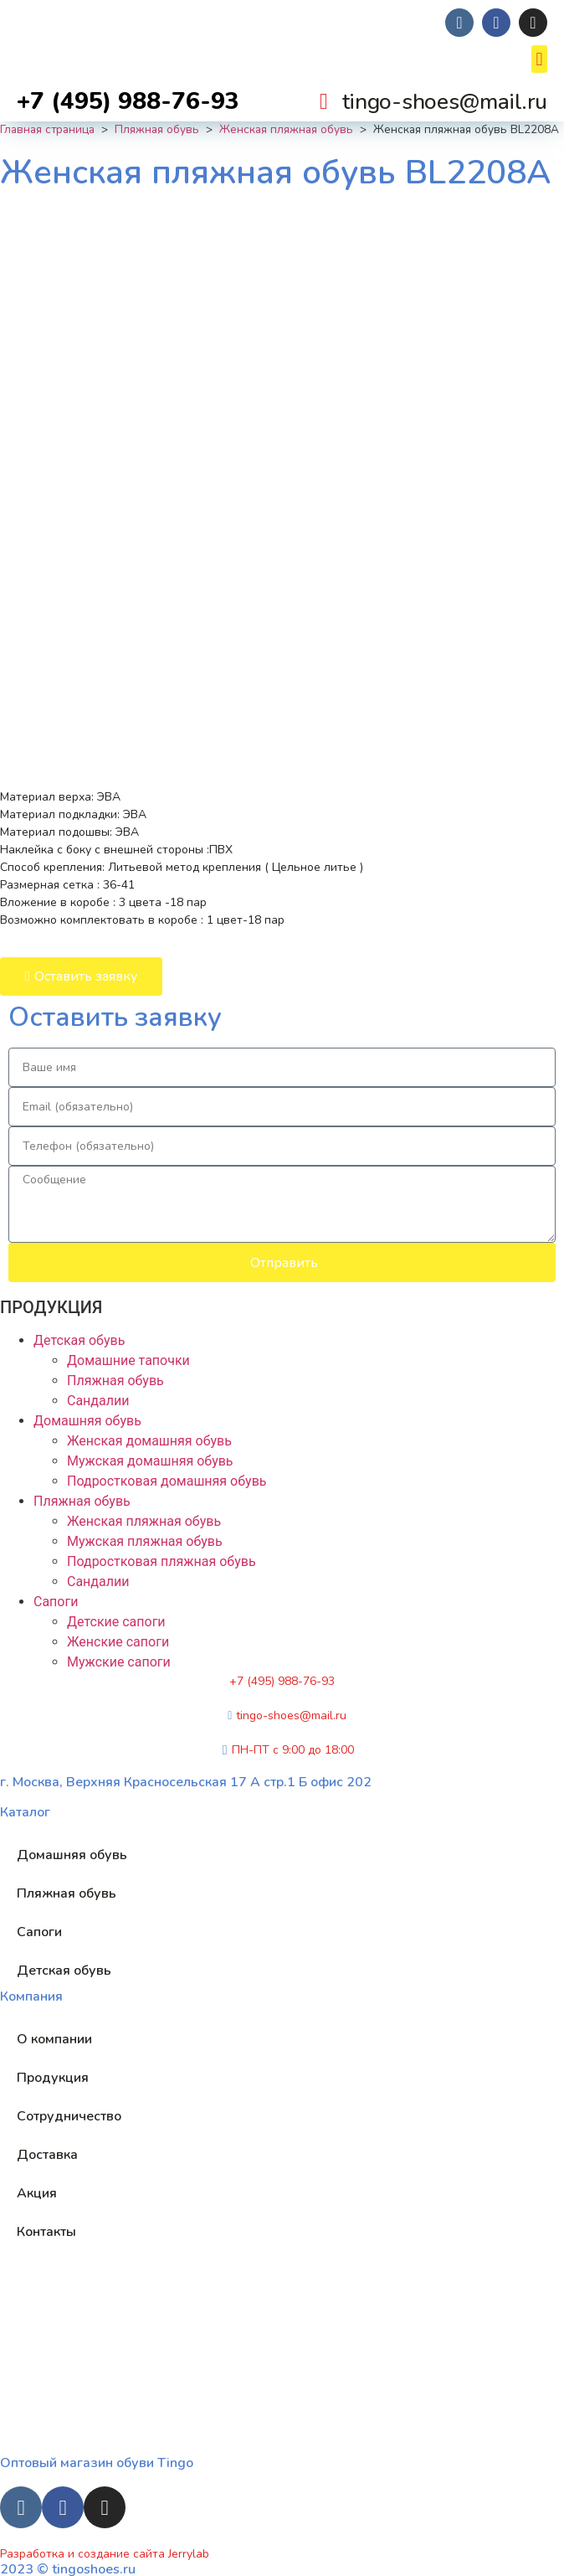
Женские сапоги (118, 1642)
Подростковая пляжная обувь (161, 1561)
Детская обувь (79, 1340)
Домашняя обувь (87, 1421)
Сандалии (98, 1401)
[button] (539, 59)
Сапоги (55, 1602)
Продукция (53, 2078)
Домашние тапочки (128, 1360)
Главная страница (47, 129)
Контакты (46, 2232)
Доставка (47, 2155)
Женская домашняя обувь (149, 1441)
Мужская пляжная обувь (145, 1541)
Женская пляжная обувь (286, 129)
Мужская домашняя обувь (150, 1461)
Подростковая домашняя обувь (166, 1481)
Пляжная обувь (157, 129)
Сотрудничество (69, 2116)
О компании (54, 2039)
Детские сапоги (116, 1622)
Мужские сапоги (119, 1662)
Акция (37, 2193)
